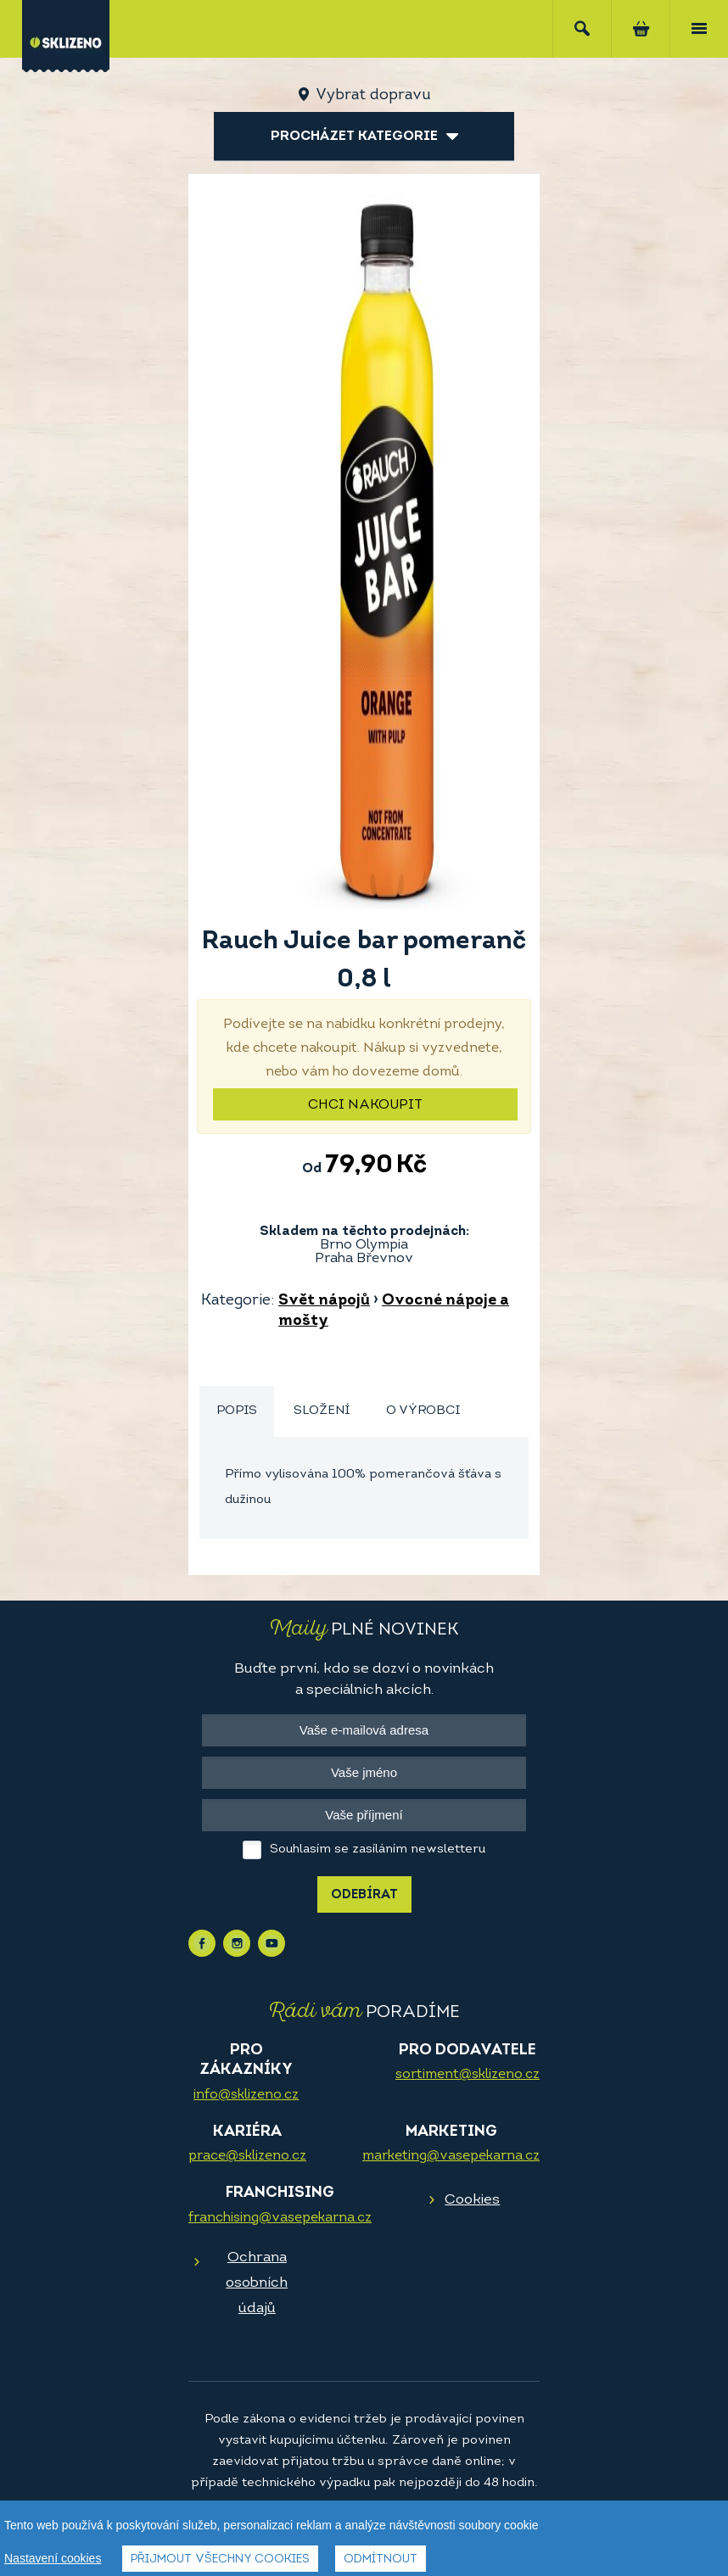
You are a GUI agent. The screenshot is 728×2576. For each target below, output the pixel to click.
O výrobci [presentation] (423, 1411)
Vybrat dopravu (373, 95)
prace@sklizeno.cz (247, 2156)
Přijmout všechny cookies (220, 2559)
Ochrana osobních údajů (257, 2283)
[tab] (236, 1412)
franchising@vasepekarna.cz (280, 2218)
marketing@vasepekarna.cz (451, 2156)
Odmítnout (380, 2559)
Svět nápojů (324, 1301)
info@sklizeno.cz (246, 2095)
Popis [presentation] (236, 1411)
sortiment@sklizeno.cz (467, 2074)
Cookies (472, 2200)
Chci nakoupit (365, 1105)
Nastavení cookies (52, 2558)
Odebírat (364, 1895)
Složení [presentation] (322, 1411)
